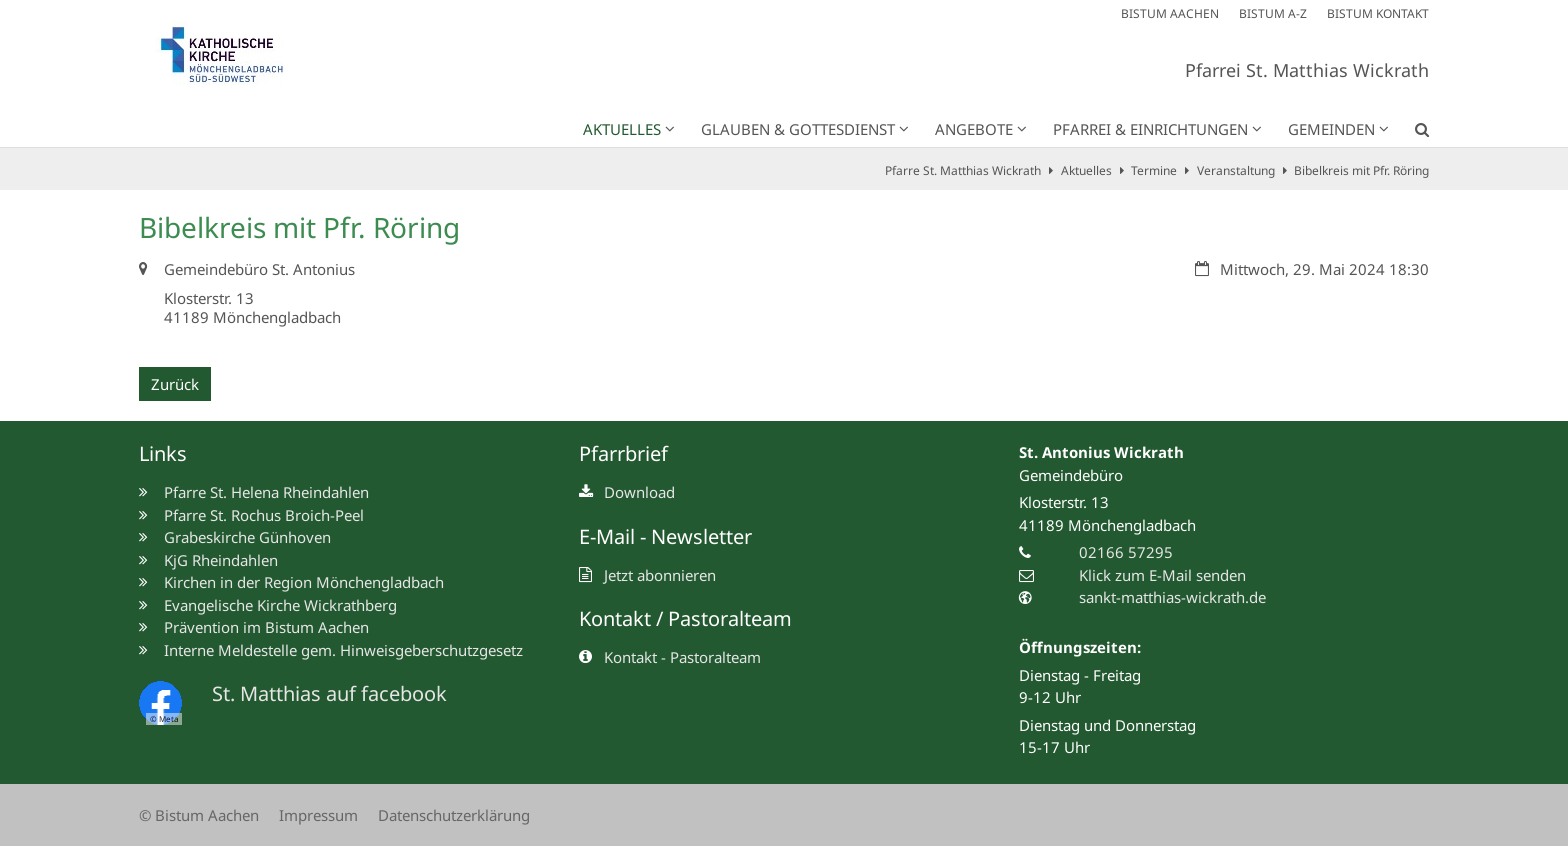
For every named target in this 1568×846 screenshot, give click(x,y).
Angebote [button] (974, 129)
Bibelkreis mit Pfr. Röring (1361, 170)
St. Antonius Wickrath (1101, 452)
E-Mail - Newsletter (665, 536)
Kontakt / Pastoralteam (685, 618)
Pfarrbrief (623, 453)
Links (163, 453)
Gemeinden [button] (1331, 129)
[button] (1409, 133)
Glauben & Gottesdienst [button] (798, 129)
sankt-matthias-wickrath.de (1172, 597)
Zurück (175, 384)
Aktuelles (1086, 170)
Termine (1154, 170)
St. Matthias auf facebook (329, 693)
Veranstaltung (1236, 170)
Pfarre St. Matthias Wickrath (963, 170)
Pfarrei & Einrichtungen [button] (1150, 129)
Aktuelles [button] (622, 129)
